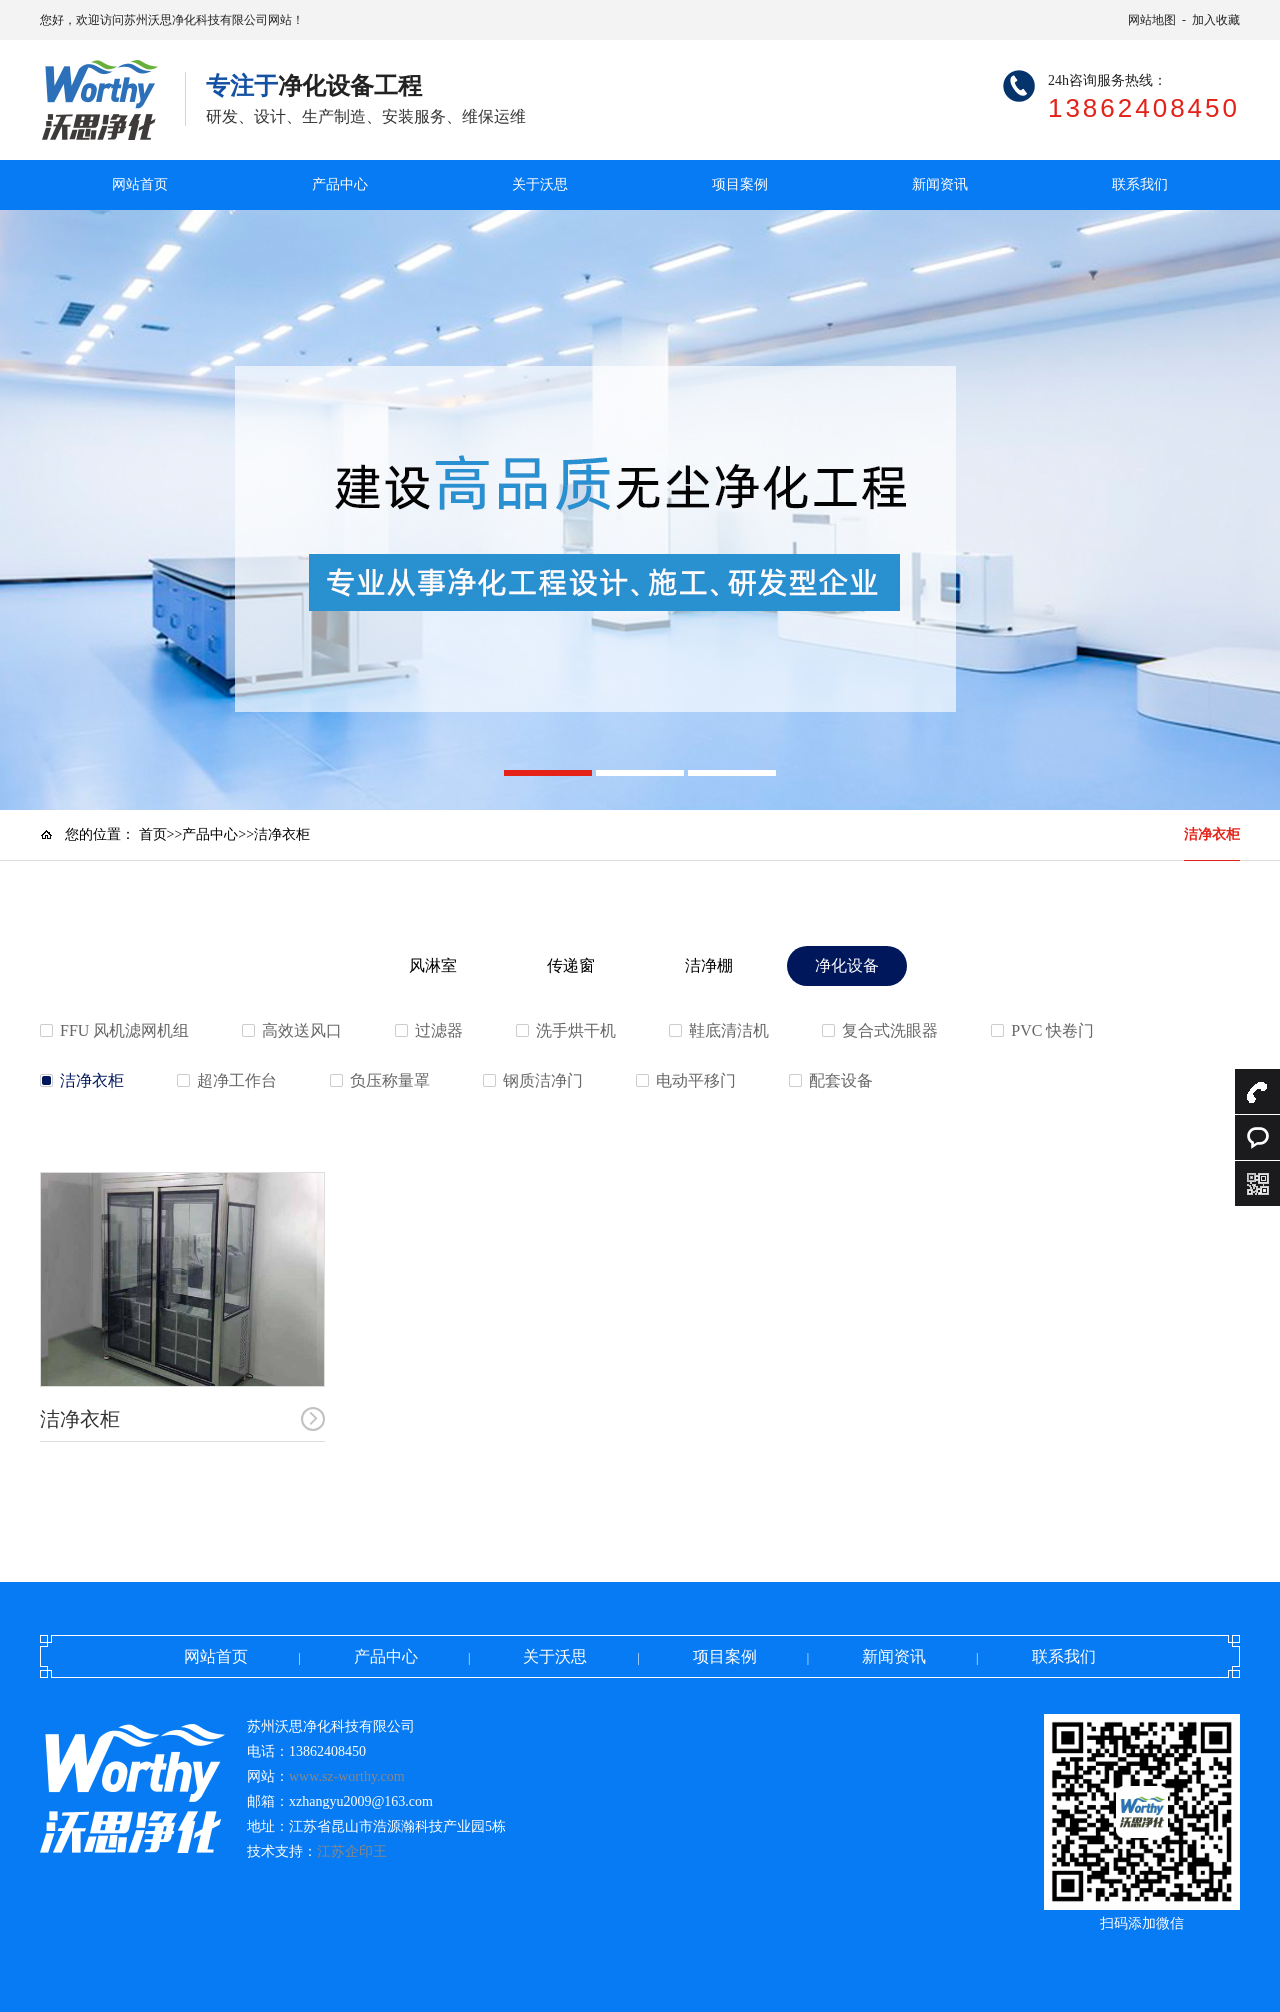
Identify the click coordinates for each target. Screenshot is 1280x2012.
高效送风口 (302, 1030)
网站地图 (1152, 20)
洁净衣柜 (1212, 834)
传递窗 (571, 965)
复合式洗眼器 (890, 1030)
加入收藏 (1216, 20)
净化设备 (847, 965)
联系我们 (1140, 184)
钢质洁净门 (543, 1080)
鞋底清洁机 (729, 1030)
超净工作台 (237, 1080)
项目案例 (740, 184)
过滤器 (439, 1030)
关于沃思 (540, 184)
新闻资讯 (940, 184)
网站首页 (140, 184)
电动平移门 (696, 1080)
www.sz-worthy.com (347, 1776)
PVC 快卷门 (1052, 1030)
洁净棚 (709, 965)
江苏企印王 (352, 1851)
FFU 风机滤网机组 (124, 1030)
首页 (153, 834)
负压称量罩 (390, 1080)
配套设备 (841, 1080)
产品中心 (340, 184)
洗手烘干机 (576, 1030)
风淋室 (433, 965)
